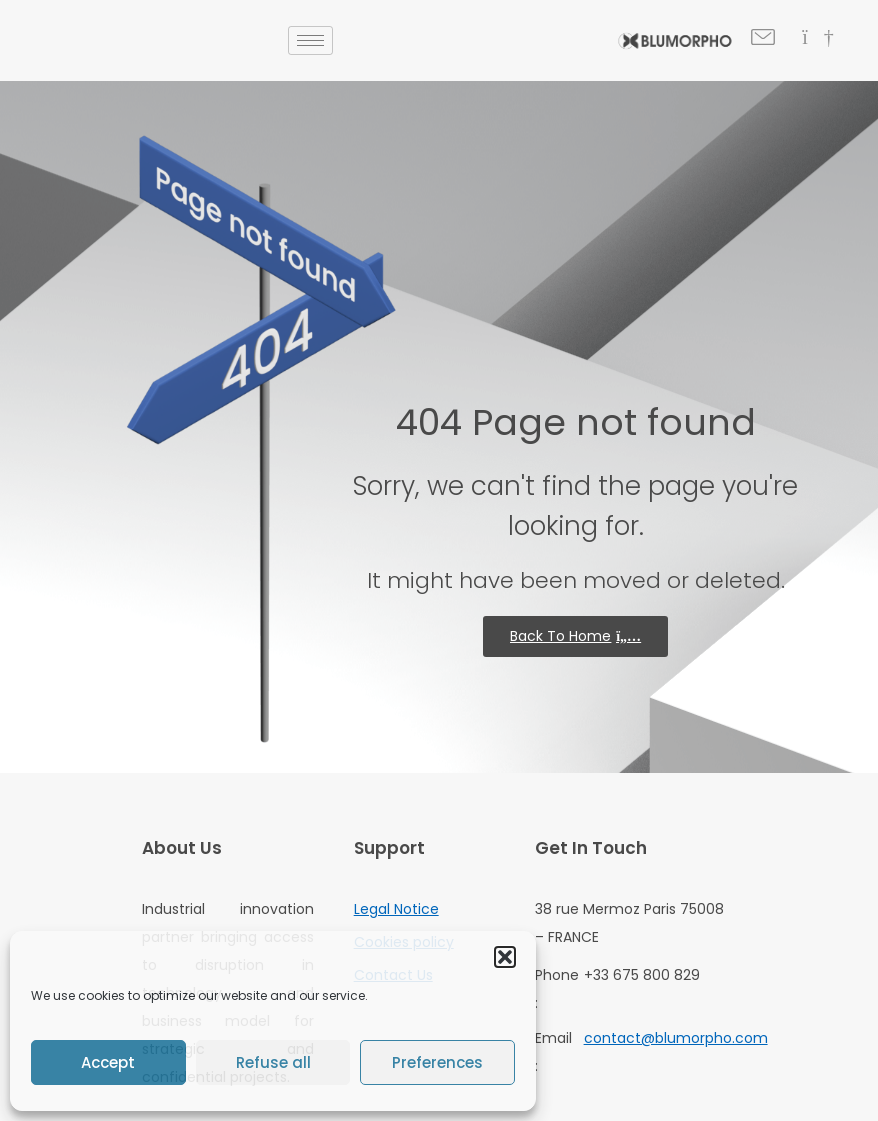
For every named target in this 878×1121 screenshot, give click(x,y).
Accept (108, 1062)
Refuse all (273, 1062)
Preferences (437, 1062)
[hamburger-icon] (310, 40)
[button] (505, 957)
